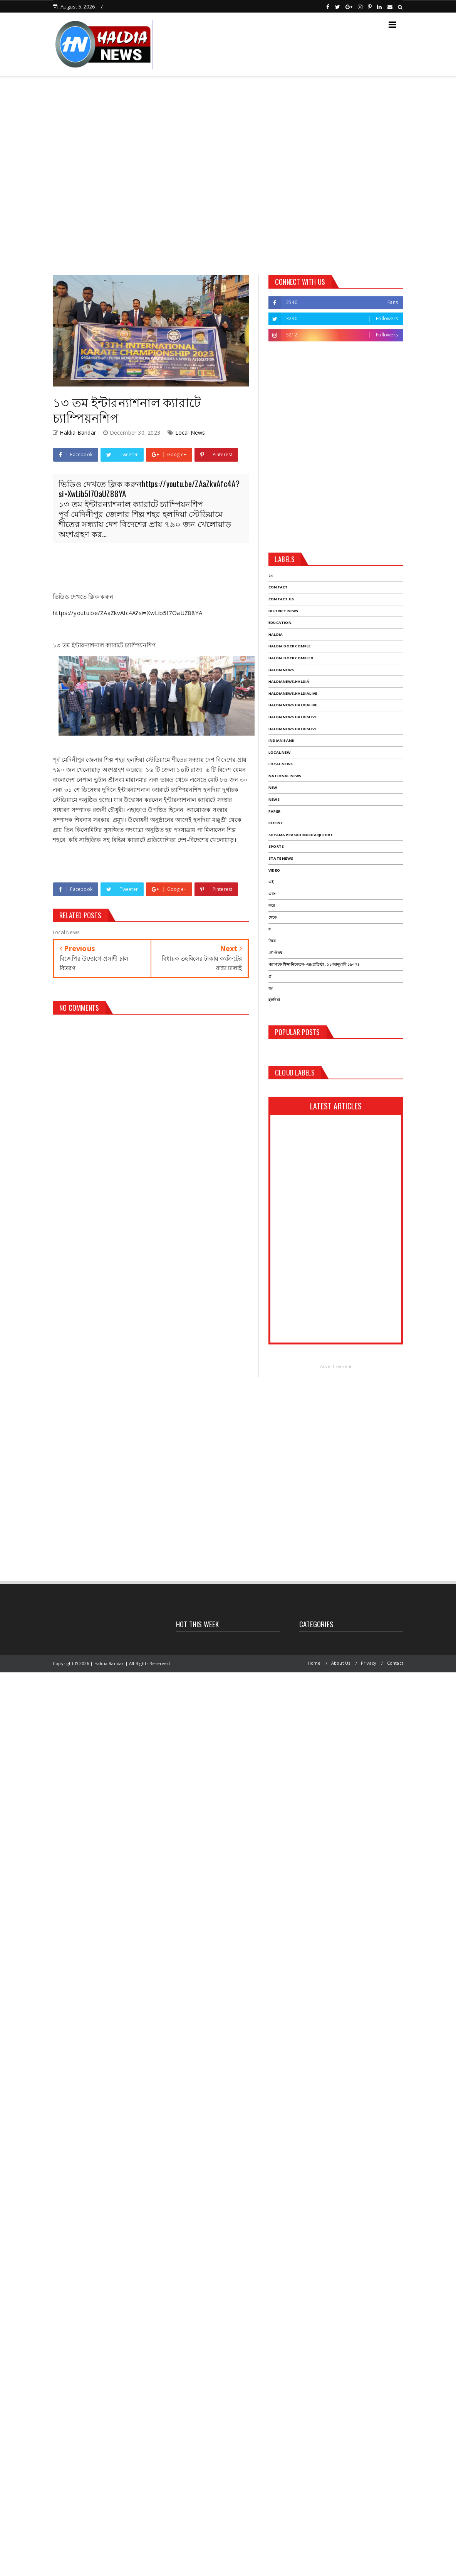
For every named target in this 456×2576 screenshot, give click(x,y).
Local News (190, 432)
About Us (340, 1663)
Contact (395, 1663)
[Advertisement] (86, 173)
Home (314, 1663)
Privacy (368, 1663)
